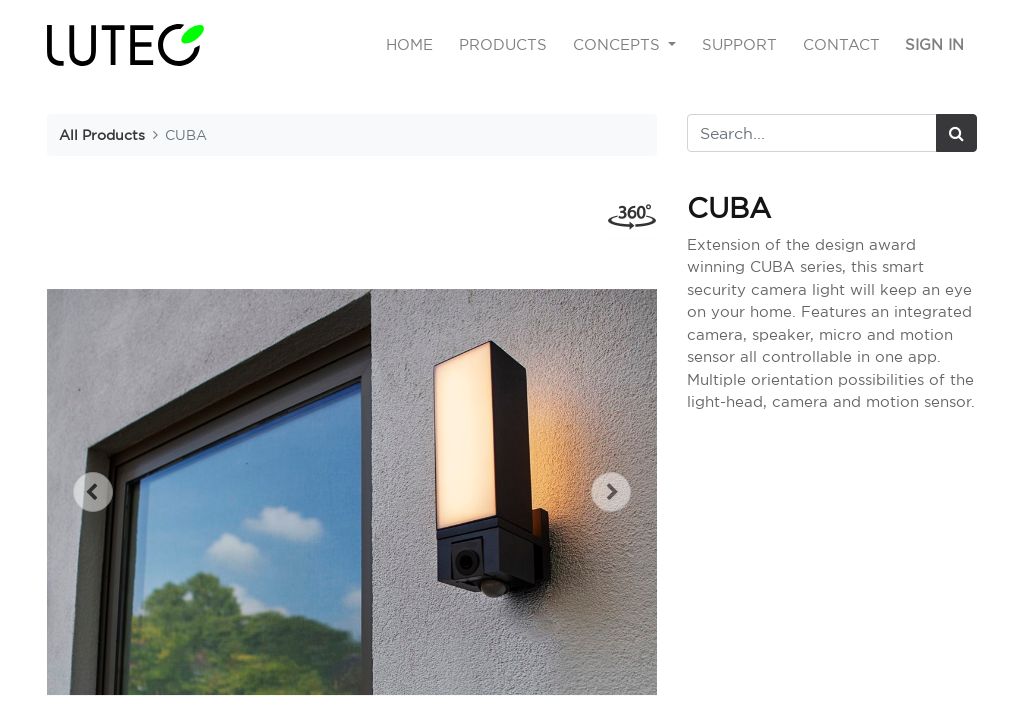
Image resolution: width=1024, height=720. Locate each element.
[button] (92, 492)
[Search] (956, 133)
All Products (102, 134)
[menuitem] (410, 45)
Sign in (934, 44)
